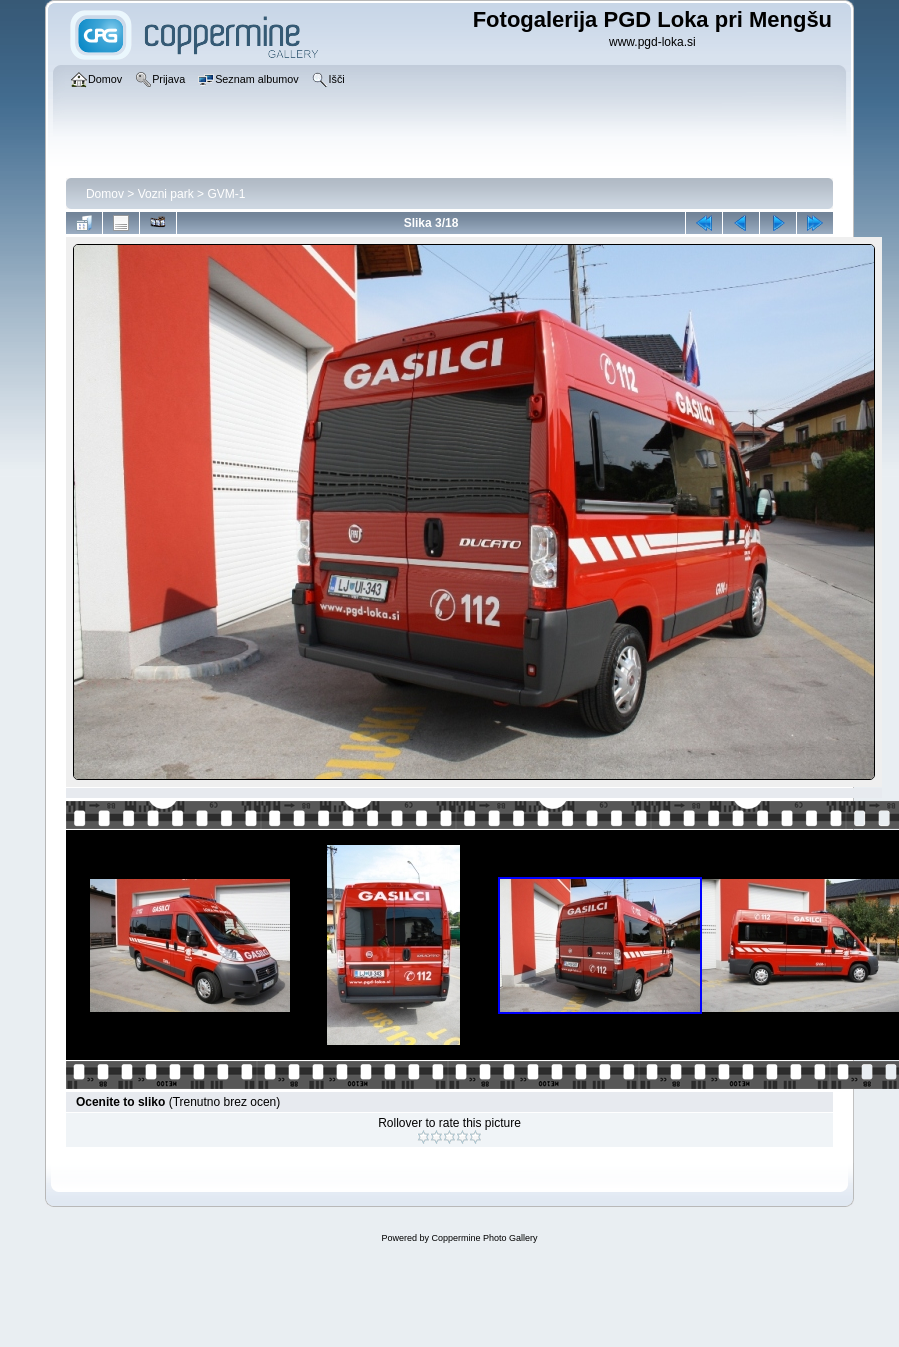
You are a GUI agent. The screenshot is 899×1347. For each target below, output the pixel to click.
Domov (105, 194)
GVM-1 (226, 194)
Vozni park (166, 194)
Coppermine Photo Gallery (484, 1238)
